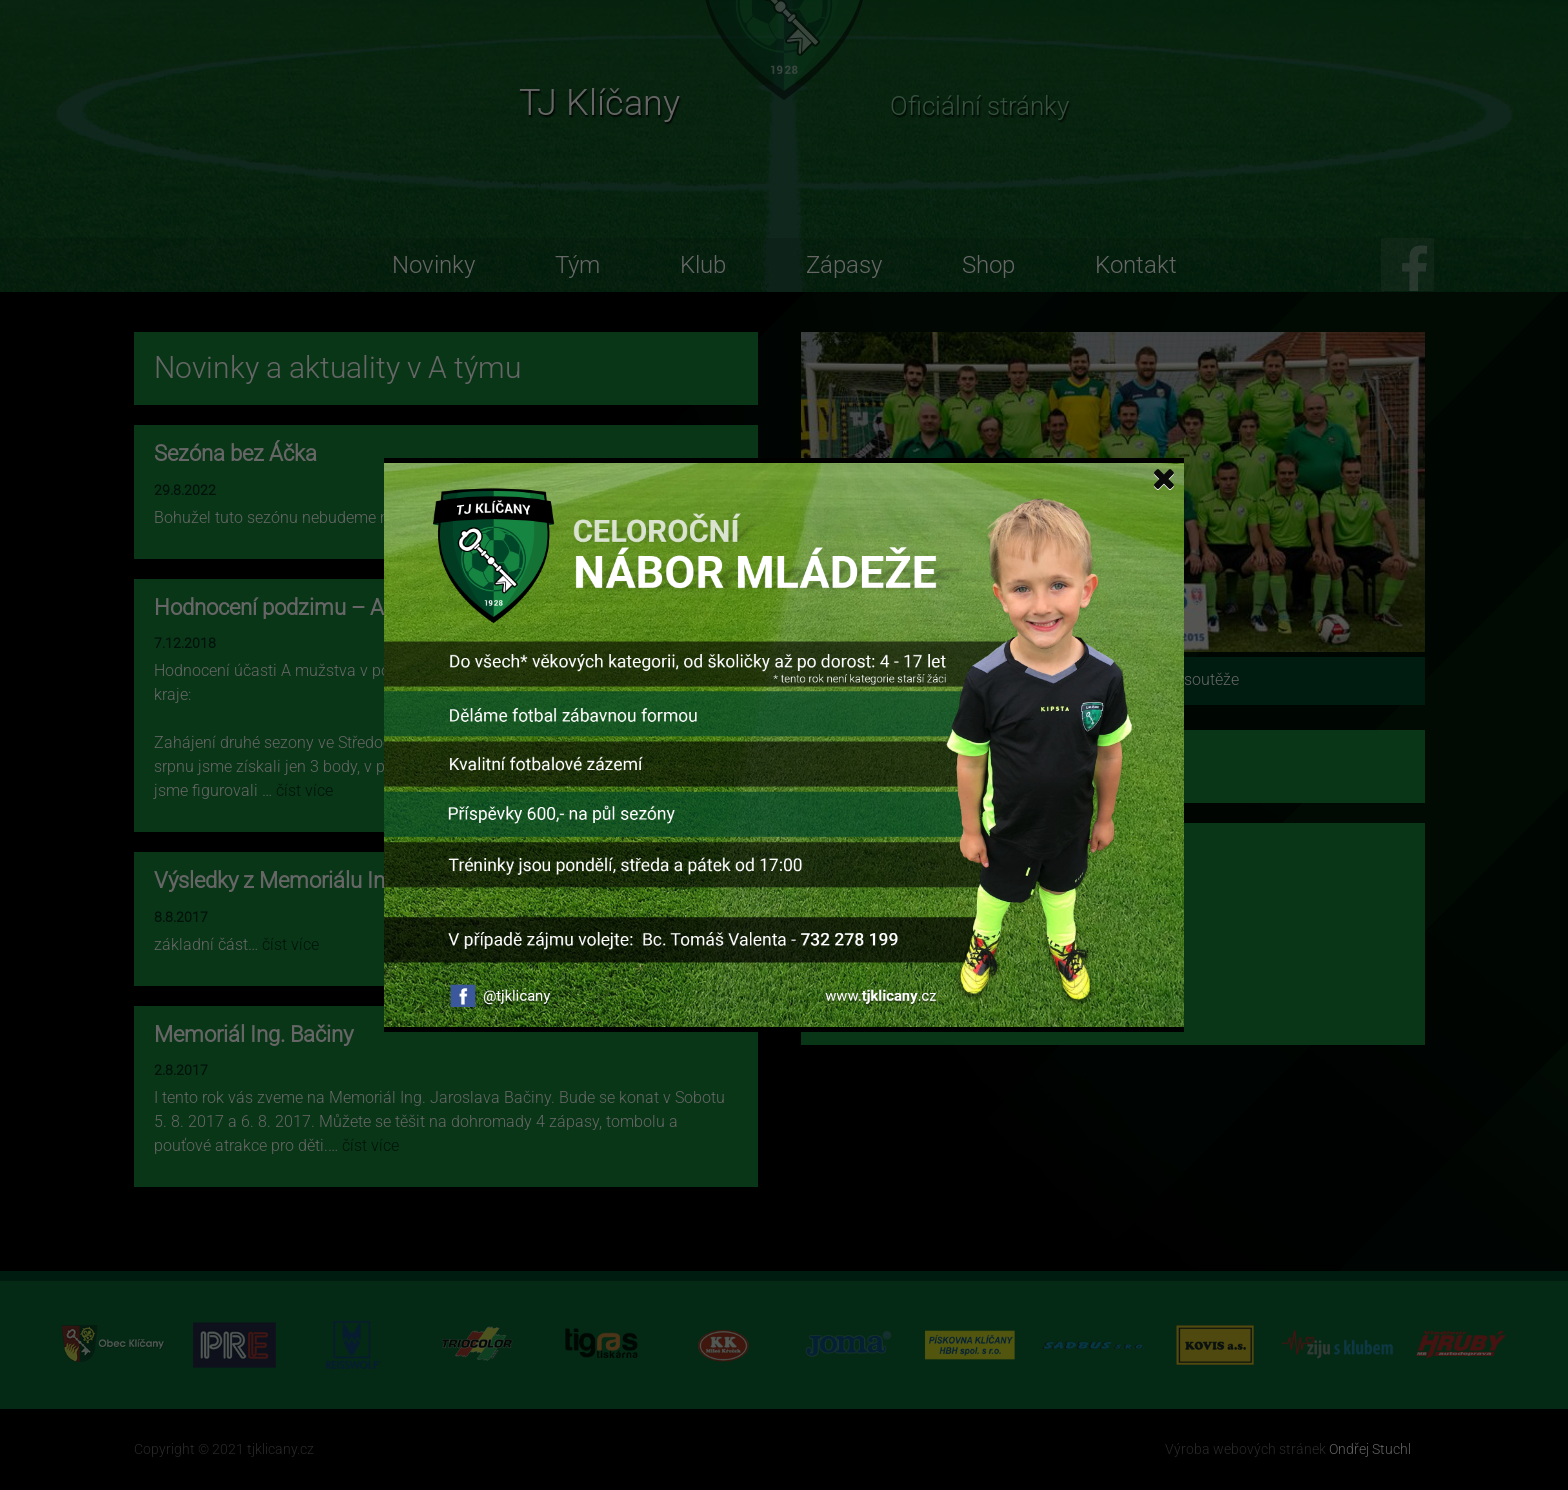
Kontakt (1136, 265)
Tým (577, 265)
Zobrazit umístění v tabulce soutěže (1113, 679)
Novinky (433, 265)
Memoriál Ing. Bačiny (253, 1034)
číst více (642, 517)
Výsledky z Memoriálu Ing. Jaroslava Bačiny (361, 880)
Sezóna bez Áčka (235, 453)
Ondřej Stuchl (1370, 1449)
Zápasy (844, 265)
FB (1407, 264)
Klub (703, 265)
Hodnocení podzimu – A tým (290, 607)
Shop (988, 265)
